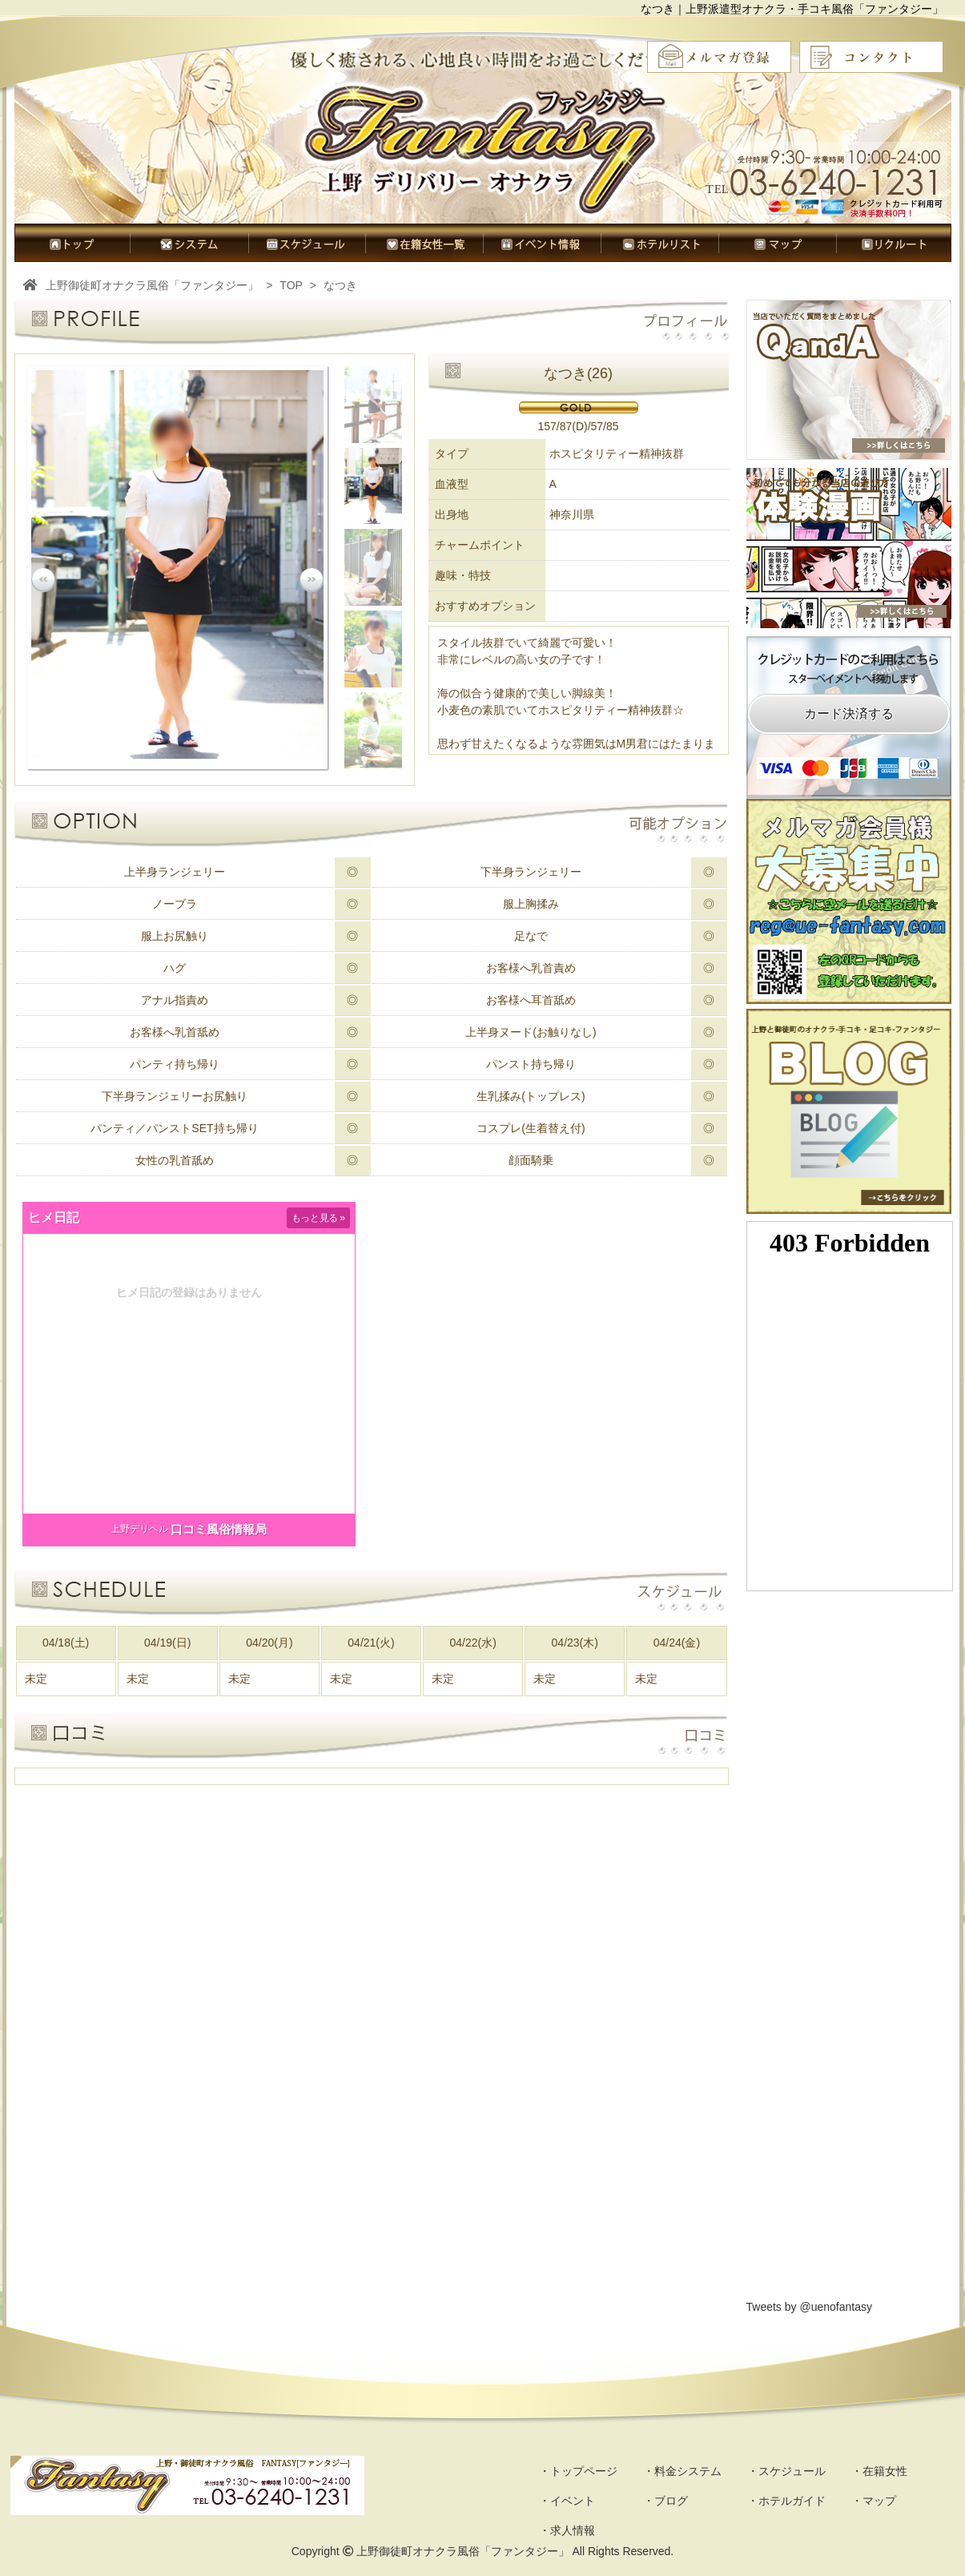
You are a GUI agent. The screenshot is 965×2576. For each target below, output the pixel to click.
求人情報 (893, 243)
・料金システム (682, 2471)
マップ (777, 243)
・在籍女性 (879, 2471)
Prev (43, 580)
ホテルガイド (659, 243)
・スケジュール (786, 2471)
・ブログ (665, 2500)
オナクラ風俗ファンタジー (486, 148)
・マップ (873, 2500)
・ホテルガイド (786, 2500)
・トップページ (578, 2471)
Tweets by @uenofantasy (809, 2306)
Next (312, 580)
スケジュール (306, 243)
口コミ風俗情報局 (219, 1529)
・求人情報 (567, 2530)
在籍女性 (424, 243)
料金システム (189, 243)
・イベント (567, 2500)
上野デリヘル (139, 1528)
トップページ (72, 243)
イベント (542, 243)
